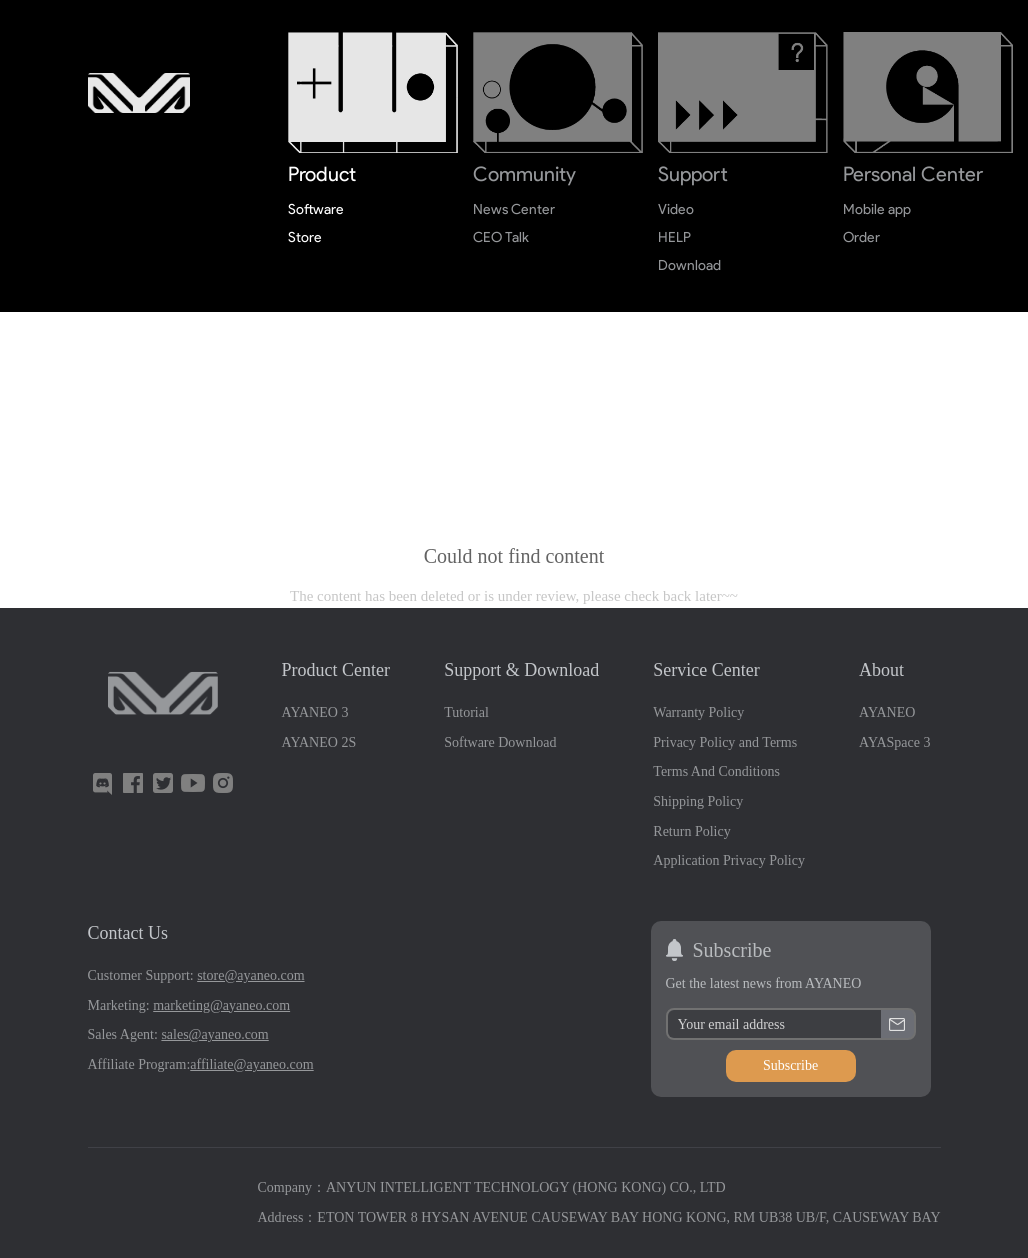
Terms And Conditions (716, 771)
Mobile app (877, 209)
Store (305, 237)
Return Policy (691, 831)
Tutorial (466, 712)
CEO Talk (501, 237)
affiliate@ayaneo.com (251, 1064)
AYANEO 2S (319, 742)
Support (693, 174)
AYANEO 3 (315, 712)
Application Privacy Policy (729, 860)
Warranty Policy (698, 712)
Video (676, 209)
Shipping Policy (698, 801)
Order (861, 237)
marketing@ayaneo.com (221, 1005)
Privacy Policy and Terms (725, 742)
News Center (514, 209)
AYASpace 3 (894, 742)
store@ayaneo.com (250, 975)
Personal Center (913, 174)
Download (689, 265)
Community (524, 174)
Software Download (500, 742)
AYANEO (887, 712)
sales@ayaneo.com (214, 1034)
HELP (674, 237)
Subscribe (790, 1065)
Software (316, 209)
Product (322, 174)
